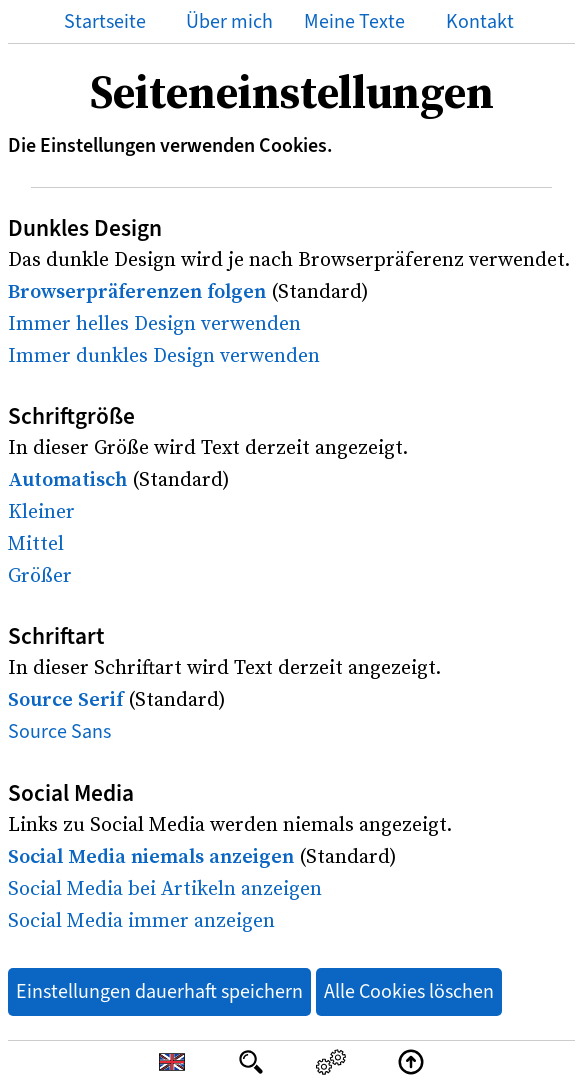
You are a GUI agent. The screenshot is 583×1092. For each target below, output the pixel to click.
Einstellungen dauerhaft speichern (159, 991)
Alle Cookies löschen (409, 991)
